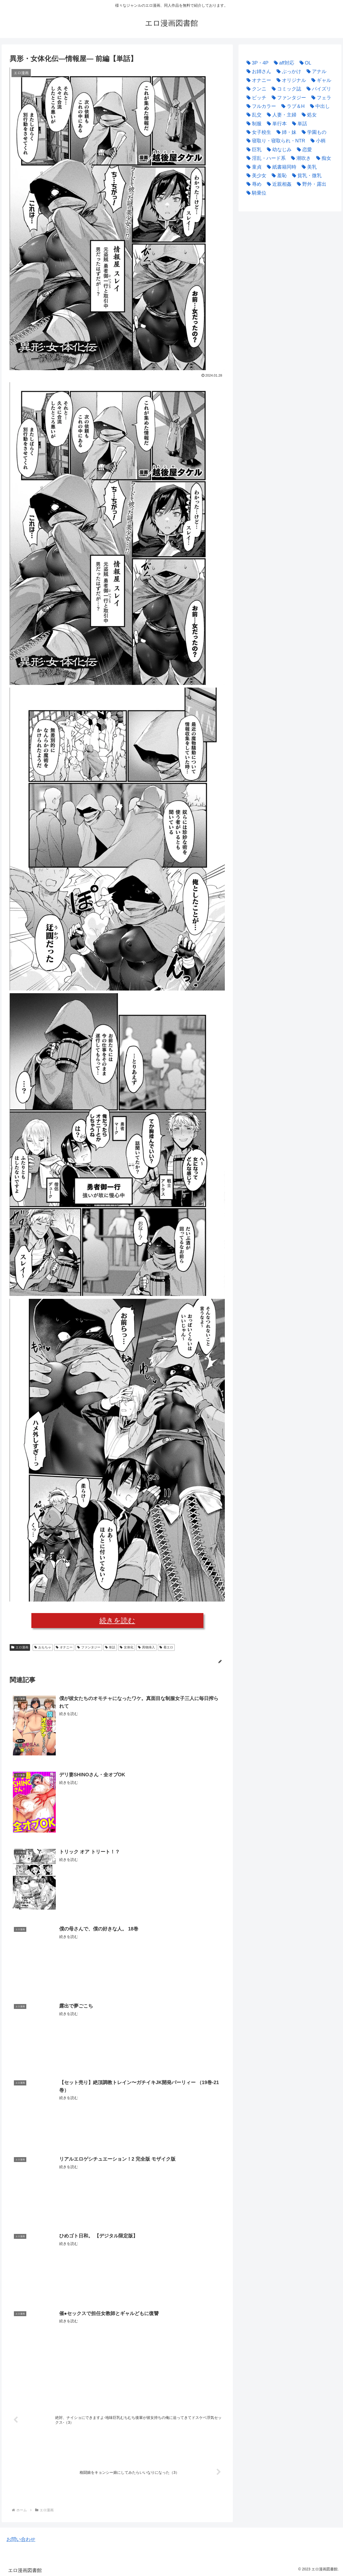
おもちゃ (42, 1647)
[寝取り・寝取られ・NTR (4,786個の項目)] (274, 140)
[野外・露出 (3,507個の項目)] (310, 184)
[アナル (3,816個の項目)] (315, 71)
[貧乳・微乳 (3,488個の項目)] (305, 175)
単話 (110, 1647)
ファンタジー (88, 1647)
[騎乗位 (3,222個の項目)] (255, 193)
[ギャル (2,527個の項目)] (320, 80)
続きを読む (117, 1620)
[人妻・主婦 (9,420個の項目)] (280, 115)
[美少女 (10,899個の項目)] (255, 175)
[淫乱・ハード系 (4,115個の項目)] (265, 158)
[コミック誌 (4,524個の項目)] (285, 89)
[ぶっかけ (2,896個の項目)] (287, 71)
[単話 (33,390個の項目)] (298, 123)
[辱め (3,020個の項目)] (253, 184)
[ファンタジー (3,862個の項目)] (287, 97)
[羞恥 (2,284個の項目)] (278, 175)
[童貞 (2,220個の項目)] (253, 167)
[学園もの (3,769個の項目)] (312, 132)
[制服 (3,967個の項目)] (253, 123)
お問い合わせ (20, 2539)
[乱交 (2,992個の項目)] (253, 115)
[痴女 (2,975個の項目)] (322, 158)
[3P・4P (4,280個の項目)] (256, 63)
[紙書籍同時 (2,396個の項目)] (280, 167)
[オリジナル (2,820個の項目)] (290, 80)
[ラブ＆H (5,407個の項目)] (292, 106)
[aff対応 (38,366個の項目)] (282, 63)
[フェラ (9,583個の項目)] (320, 97)
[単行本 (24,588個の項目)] (275, 123)
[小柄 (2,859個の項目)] (317, 140)
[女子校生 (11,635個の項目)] (257, 132)
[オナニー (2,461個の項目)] (257, 80)
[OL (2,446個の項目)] (304, 63)
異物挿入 (146, 1647)
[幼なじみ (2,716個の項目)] (278, 149)
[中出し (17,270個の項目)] (318, 106)
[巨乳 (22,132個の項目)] (253, 149)
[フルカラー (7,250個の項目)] (260, 106)
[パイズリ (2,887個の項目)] (317, 89)
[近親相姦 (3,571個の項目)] (278, 184)
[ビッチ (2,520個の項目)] (255, 97)
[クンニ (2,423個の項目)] (255, 89)
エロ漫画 (19, 1647)
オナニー (64, 1647)
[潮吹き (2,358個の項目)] (299, 158)
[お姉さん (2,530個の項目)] (257, 71)
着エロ (166, 1647)
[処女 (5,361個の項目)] (308, 115)
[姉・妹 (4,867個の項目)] (285, 132)
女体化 (126, 1647)
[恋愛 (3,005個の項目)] (303, 149)
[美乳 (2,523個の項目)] (308, 167)
